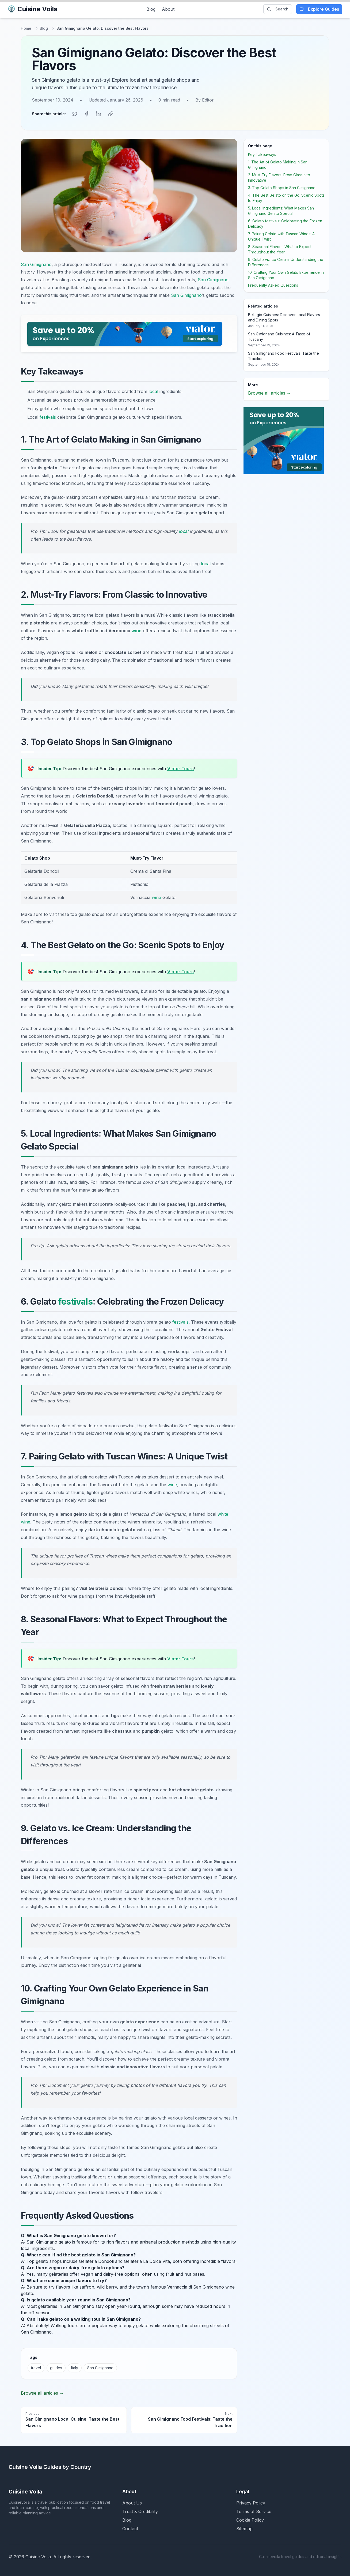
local (153, 390)
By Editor (204, 100)
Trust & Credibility (140, 2510)
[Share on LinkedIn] (98, 113)
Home (26, 28)
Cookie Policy (250, 2519)
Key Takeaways (262, 153)
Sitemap (244, 2527)
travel (36, 2366)
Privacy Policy (250, 2501)
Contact (130, 2527)
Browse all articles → (42, 2392)
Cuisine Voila (33, 9)
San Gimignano (36, 263)
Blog (150, 9)
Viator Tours (180, 767)
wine (136, 629)
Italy (74, 2366)
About (168, 9)
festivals (48, 416)
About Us (132, 2501)
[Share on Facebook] (87, 113)
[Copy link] (110, 113)
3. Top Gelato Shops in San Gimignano (281, 186)
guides (56, 2366)
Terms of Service (253, 2510)
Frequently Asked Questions (273, 284)
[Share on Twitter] (75, 113)
